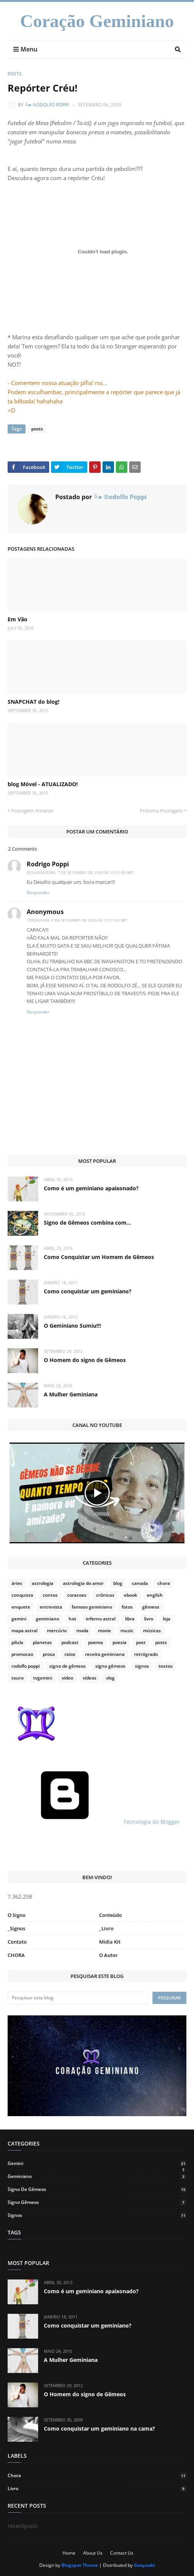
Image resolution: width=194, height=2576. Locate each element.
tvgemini (42, 1678)
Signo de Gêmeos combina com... (87, 1222)
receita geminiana (105, 1654)
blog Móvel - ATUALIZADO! (43, 784)
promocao (22, 1654)
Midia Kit (109, 1941)
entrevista (51, 1607)
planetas (42, 1642)
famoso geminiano (92, 1607)
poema (95, 1642)
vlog (110, 1678)
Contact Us (121, 2553)
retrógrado (146, 1654)
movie (104, 1630)
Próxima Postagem (161, 810)
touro (17, 1678)
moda (82, 1630)
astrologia (42, 1583)
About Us (93, 2553)
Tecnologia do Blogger (94, 1821)
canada (140, 1583)
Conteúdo (110, 1915)
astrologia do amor (83, 1583)
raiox (69, 1654)
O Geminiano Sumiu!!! (72, 1325)
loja (166, 1618)
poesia (119, 1642)
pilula (17, 1642)
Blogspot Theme (79, 2565)
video (67, 1678)
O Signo (17, 1915)
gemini (18, 1618)
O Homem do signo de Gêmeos (85, 1360)
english (155, 1595)
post (141, 1642)
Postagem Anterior (32, 810)
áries (16, 1583)
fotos (127, 1607)
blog (117, 1583)
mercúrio (57, 1630)
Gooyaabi (144, 2565)
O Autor (108, 1955)
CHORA (16, 1955)
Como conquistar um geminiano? (87, 1291)
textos (166, 1666)
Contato (17, 1941)
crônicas (105, 1595)
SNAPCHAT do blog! (33, 701)
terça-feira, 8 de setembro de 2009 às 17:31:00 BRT (77, 920)
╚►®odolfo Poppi (47, 105)
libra (130, 1618)
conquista (22, 1595)
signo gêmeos (110, 1666)
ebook (130, 1595)
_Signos (16, 1928)
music (126, 1630)
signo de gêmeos (67, 1666)
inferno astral (100, 1618)
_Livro (106, 1928)
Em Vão (17, 619)
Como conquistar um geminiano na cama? (99, 2428)
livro (148, 1618)
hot (72, 1618)
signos (142, 1666)
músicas (152, 1630)
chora (163, 1583)
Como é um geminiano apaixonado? (91, 1188)
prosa (49, 1654)
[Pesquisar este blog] (78, 1998)
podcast (70, 1642)
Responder (38, 892)
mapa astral (24, 1630)
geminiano (47, 1618)
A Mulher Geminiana (71, 1394)
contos (50, 1595)
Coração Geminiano (97, 21)
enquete (20, 1607)
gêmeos (150, 1607)
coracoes (77, 1595)
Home (69, 2553)
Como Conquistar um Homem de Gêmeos (99, 1257)
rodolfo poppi (25, 1666)
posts (15, 74)
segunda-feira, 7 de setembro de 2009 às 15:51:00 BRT (80, 872)
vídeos (89, 1678)
